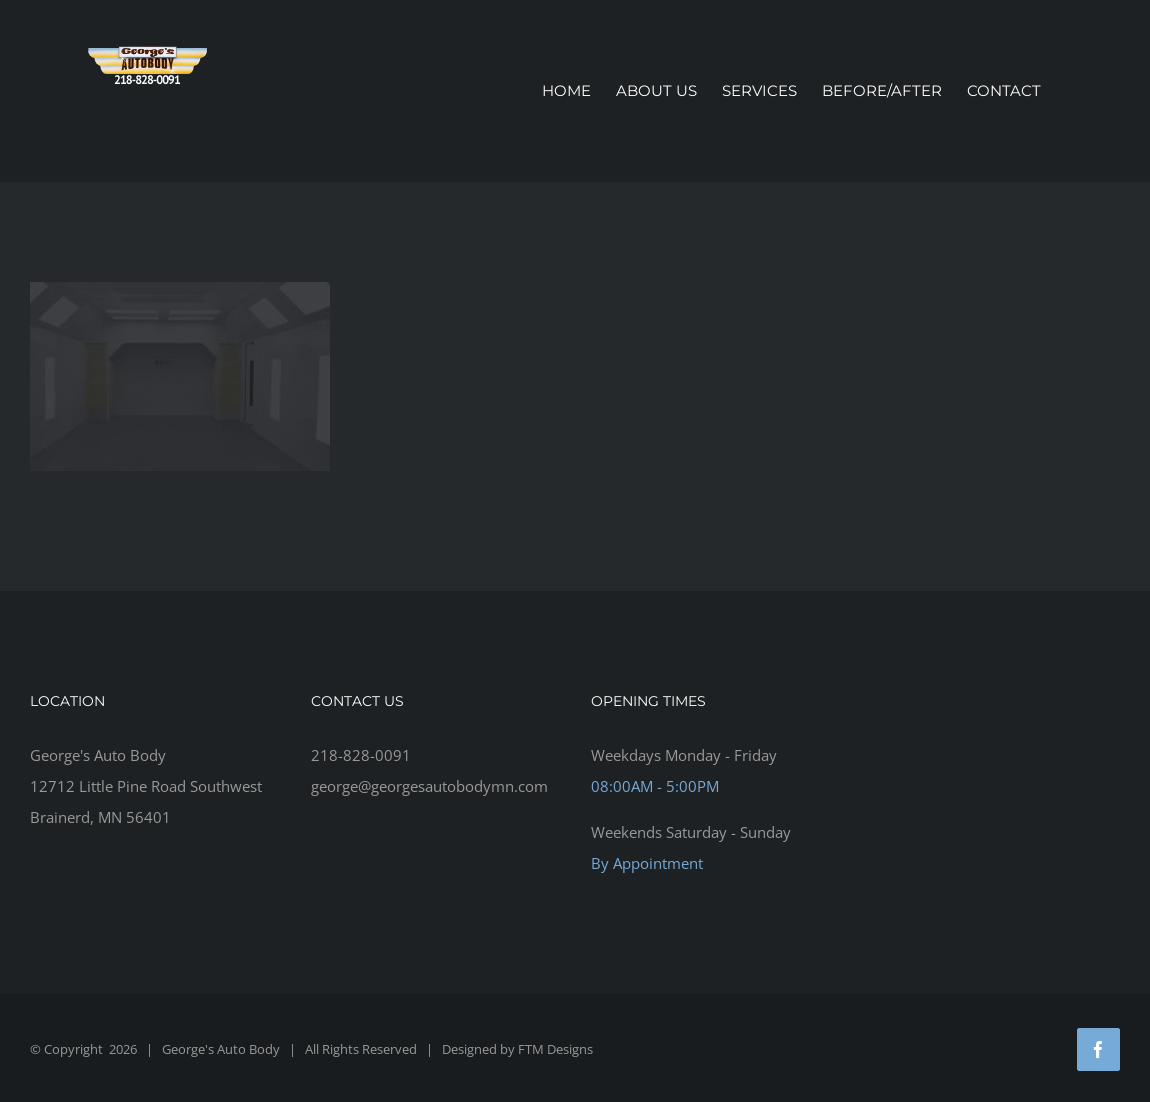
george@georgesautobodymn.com (429, 786)
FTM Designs (555, 1049)
